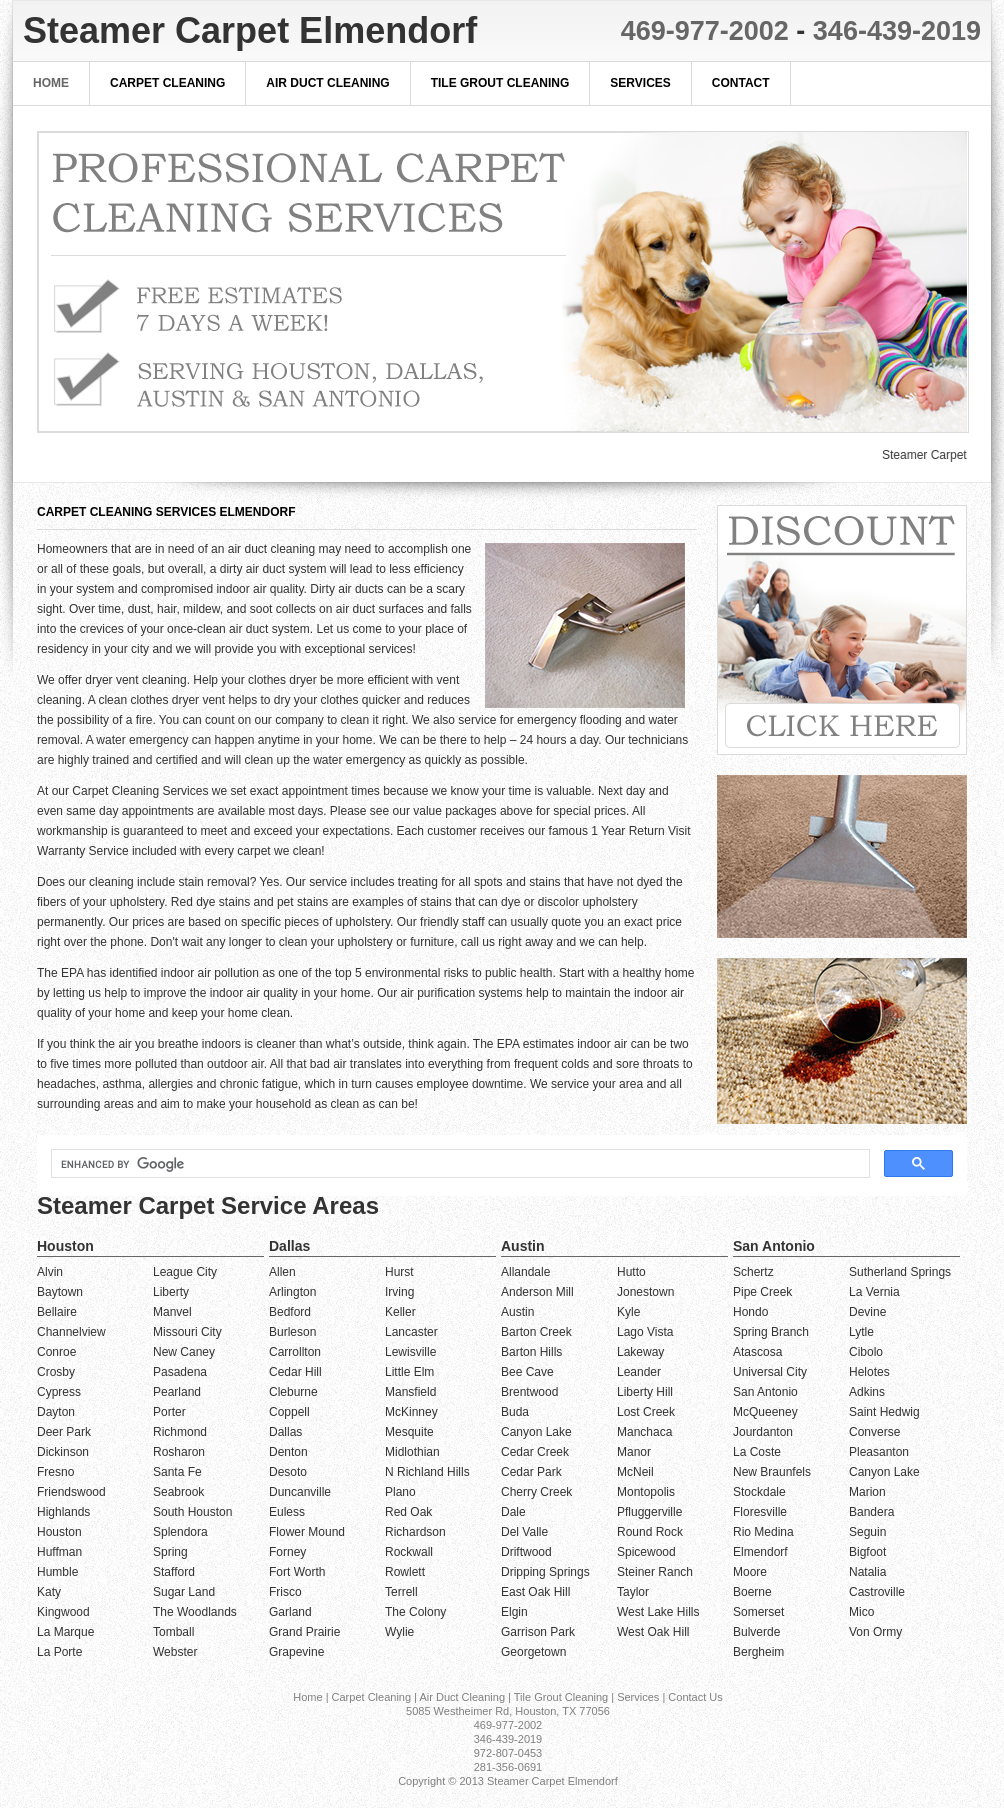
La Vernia (874, 1292)
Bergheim (758, 1652)
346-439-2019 (897, 31)
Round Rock (650, 1532)
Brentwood (529, 1392)
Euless (287, 1512)
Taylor (633, 1592)
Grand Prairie (304, 1632)
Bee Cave (527, 1372)
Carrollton (295, 1352)
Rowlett (405, 1572)
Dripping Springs (545, 1572)
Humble (57, 1572)
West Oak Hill (653, 1632)
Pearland (177, 1392)
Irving (399, 1292)
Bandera (871, 1512)
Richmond (180, 1432)
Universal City (770, 1372)
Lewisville (410, 1352)
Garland (290, 1612)
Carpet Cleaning (167, 83)
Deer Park (64, 1432)
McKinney (411, 1412)
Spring (170, 1552)
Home (51, 83)
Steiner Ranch (655, 1572)
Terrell (401, 1592)
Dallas (285, 1432)
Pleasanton (879, 1452)
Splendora (180, 1532)
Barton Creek (536, 1332)
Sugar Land (184, 1592)
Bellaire (57, 1312)
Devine (867, 1312)
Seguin (867, 1532)
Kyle (628, 1312)
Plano (400, 1492)
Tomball (173, 1632)
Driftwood (526, 1552)
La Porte (59, 1652)
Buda (515, 1412)
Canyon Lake (536, 1432)
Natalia (867, 1572)
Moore (750, 1572)
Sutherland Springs (900, 1272)
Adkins (867, 1392)
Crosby (56, 1372)
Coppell (289, 1412)
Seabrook (178, 1492)
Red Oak (408, 1512)
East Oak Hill (535, 1592)
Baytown (60, 1292)
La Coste (757, 1452)
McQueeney (765, 1412)
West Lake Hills (658, 1612)
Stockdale (759, 1492)
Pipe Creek (762, 1292)
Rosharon (179, 1452)
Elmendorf (760, 1552)
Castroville (877, 1592)
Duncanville (300, 1492)
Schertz (753, 1272)
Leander (639, 1372)
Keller (400, 1312)
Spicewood (646, 1552)
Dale (513, 1512)
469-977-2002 (705, 31)
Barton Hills (531, 1352)
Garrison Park (538, 1632)
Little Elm (409, 1372)
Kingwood (63, 1612)
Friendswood (71, 1492)
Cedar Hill (295, 1372)
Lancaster (411, 1332)
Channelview (71, 1332)
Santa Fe (177, 1472)
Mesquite (409, 1432)
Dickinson (63, 1452)
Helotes (869, 1372)
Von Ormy (875, 1632)
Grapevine (296, 1652)
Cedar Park (531, 1472)
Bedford (290, 1312)
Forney (287, 1552)
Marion (867, 1492)
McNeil (635, 1472)
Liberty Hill (645, 1392)
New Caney (184, 1352)
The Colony (415, 1612)
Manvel (172, 1312)
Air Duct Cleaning (327, 83)
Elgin (514, 1612)
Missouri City (187, 1332)
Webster (175, 1652)
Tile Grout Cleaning (500, 83)
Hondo (750, 1312)
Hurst (399, 1272)
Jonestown (645, 1292)
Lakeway (640, 1352)
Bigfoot (867, 1552)
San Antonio (765, 1392)
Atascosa (757, 1352)
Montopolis (646, 1492)
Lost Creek (646, 1412)
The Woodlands (195, 1612)
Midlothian (412, 1452)
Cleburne (293, 1392)
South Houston (192, 1512)
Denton (288, 1452)
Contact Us (695, 1697)
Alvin (50, 1272)
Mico (861, 1612)
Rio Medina (763, 1532)
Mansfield (410, 1392)
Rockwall (409, 1552)
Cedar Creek (535, 1452)
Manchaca (644, 1432)
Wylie (399, 1632)
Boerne (752, 1592)
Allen (282, 1272)
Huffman (59, 1552)
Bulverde (756, 1632)
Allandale (525, 1272)
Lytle (861, 1332)
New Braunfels (772, 1472)
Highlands (63, 1512)
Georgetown (533, 1652)
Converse (874, 1432)
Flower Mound (307, 1532)
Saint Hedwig (884, 1412)
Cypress (59, 1392)
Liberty (171, 1292)
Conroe (56, 1352)
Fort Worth (297, 1572)
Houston (59, 1532)
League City (185, 1272)
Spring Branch (771, 1332)
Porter (169, 1412)
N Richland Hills (427, 1472)
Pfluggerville (649, 1512)
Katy (49, 1592)
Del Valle (524, 1532)
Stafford (174, 1572)
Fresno (55, 1472)
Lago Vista (645, 1332)
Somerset (758, 1612)
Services (640, 83)
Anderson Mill (537, 1292)
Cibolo (866, 1352)
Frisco (285, 1592)
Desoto (288, 1472)
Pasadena (180, 1372)
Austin (517, 1312)
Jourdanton (763, 1432)
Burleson (292, 1332)
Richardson (415, 1532)
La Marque (65, 1632)
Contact (741, 83)
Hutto (631, 1272)
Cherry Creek (536, 1492)
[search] (458, 1164)
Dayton (56, 1412)
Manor (634, 1452)
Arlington (292, 1292)
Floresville (760, 1512)
